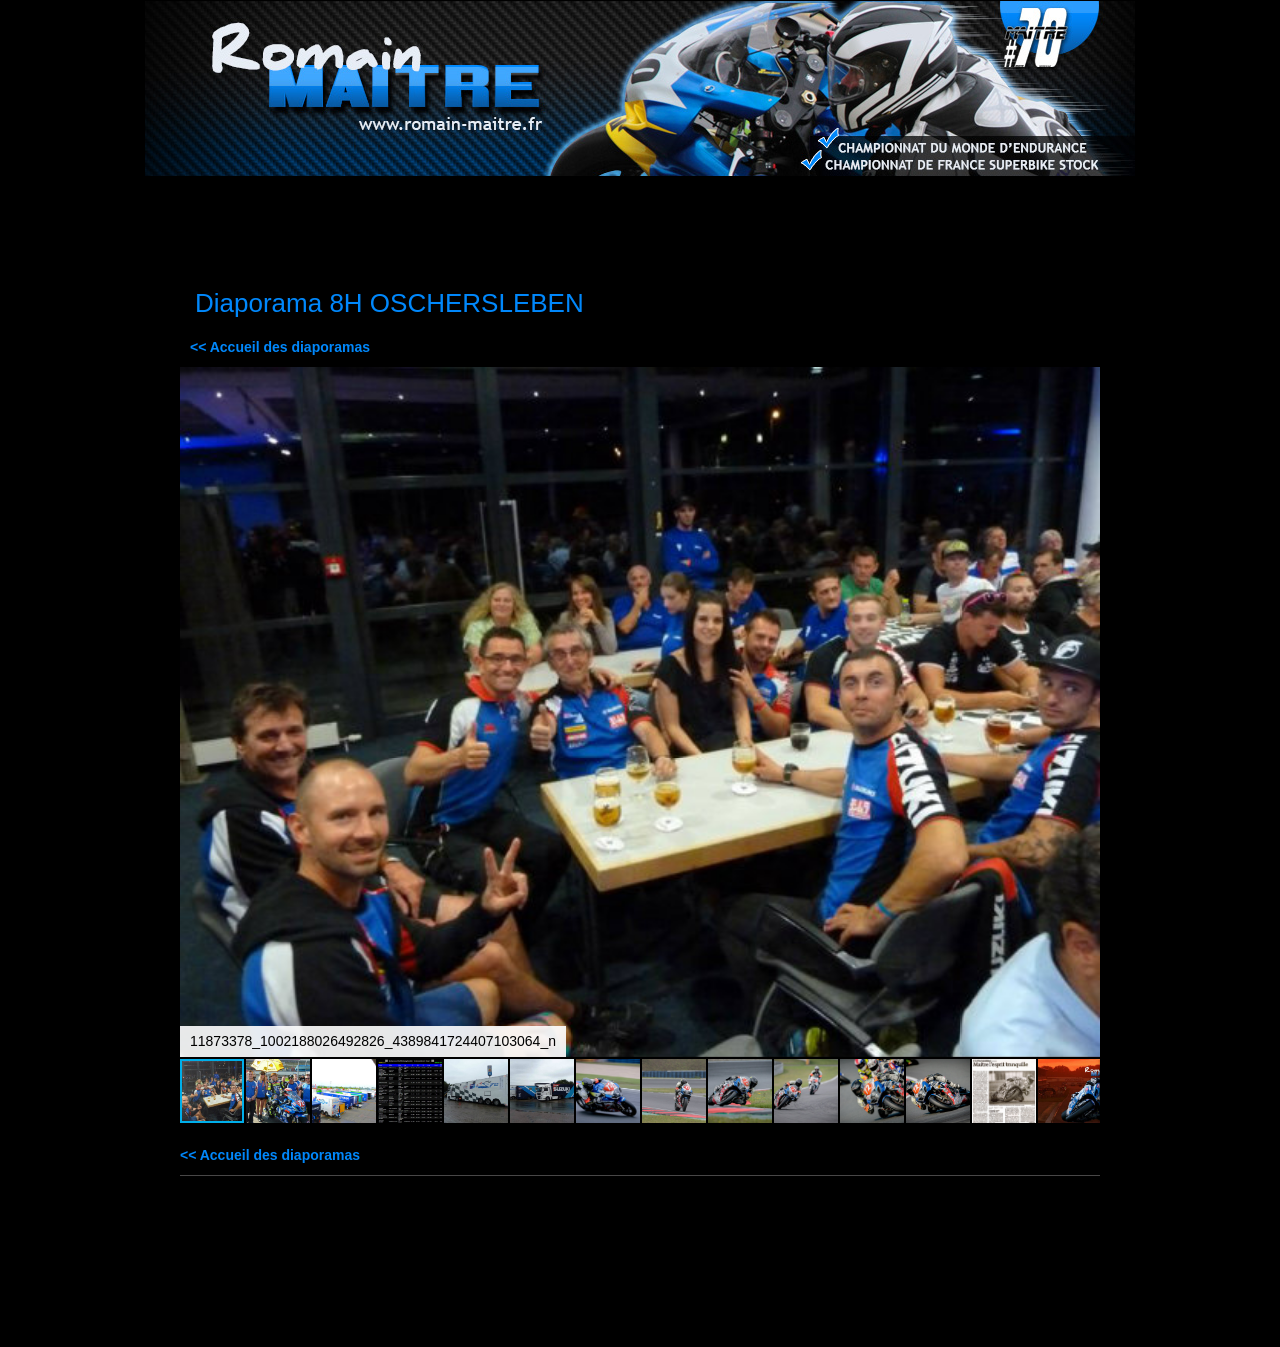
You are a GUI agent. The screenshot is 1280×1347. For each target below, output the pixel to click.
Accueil (245, 204)
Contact (1031, 204)
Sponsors (508, 204)
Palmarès (901, 204)
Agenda (769, 204)
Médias (639, 204)
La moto (376, 204)
